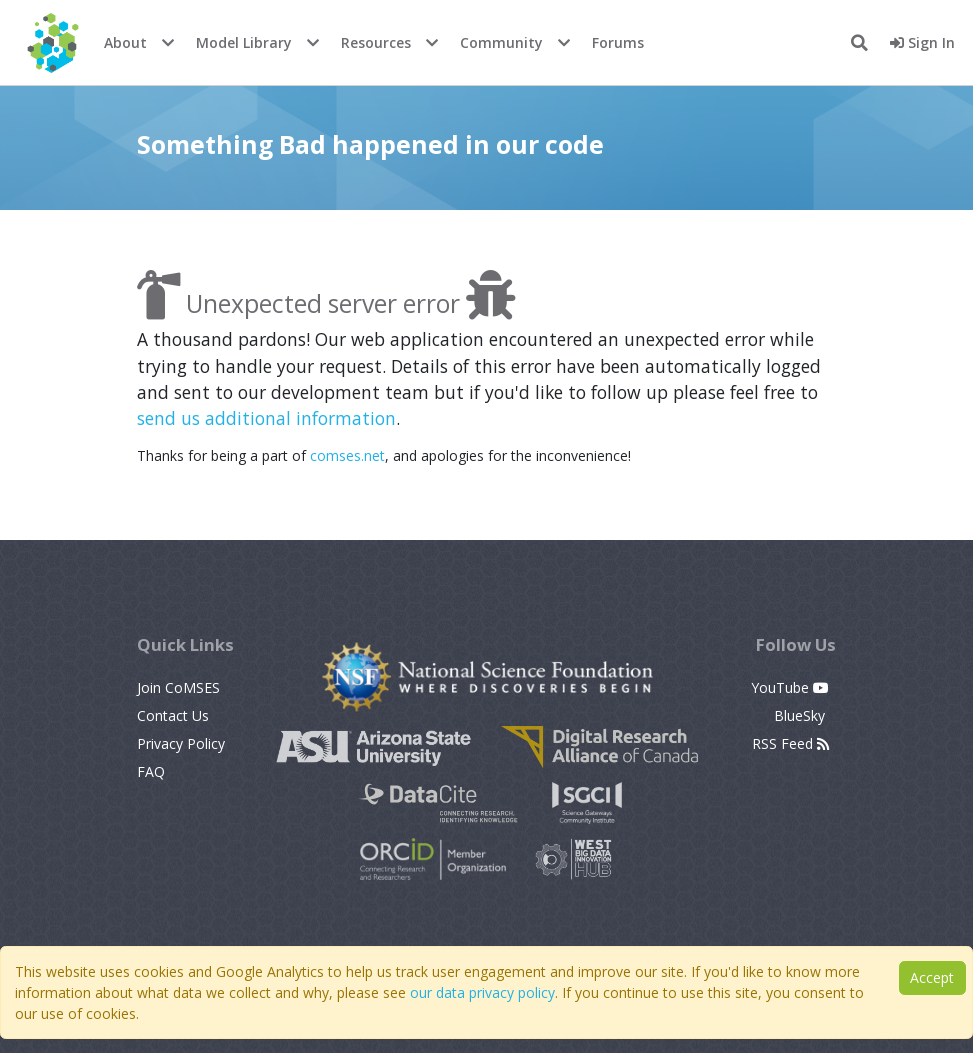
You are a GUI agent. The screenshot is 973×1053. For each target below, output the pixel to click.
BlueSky (801, 715)
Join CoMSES (178, 687)
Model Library (244, 42)
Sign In (922, 42)
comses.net (347, 455)
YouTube (790, 687)
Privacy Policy (181, 743)
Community (501, 42)
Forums (618, 42)
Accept (932, 977)
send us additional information (266, 418)
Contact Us (173, 715)
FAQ (151, 771)
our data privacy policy (482, 992)
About (125, 42)
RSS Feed (790, 743)
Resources (376, 42)
